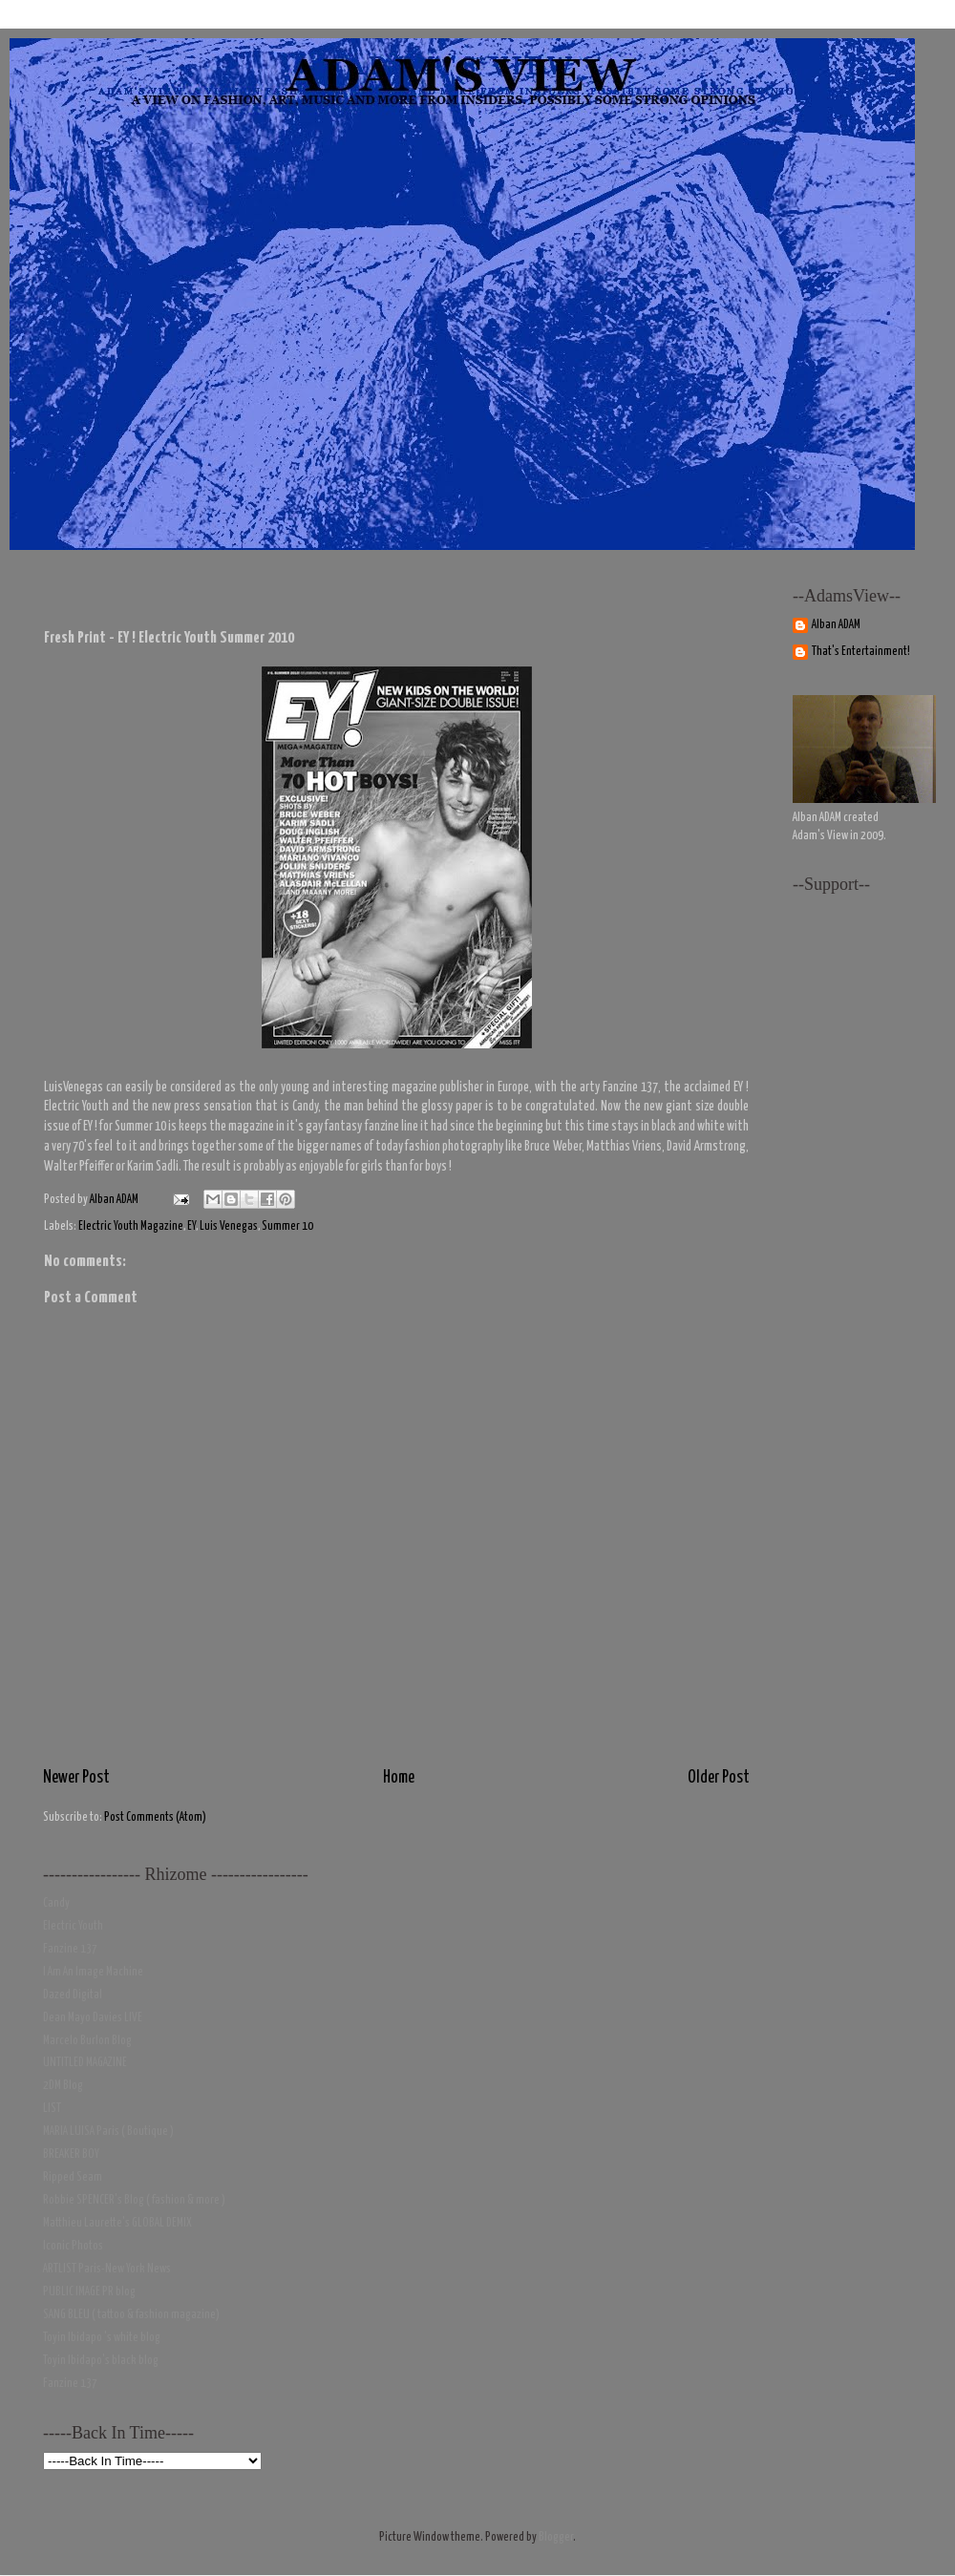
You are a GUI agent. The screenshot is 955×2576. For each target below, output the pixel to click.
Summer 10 (287, 1226)
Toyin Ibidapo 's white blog (101, 2338)
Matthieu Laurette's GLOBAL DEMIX (117, 2223)
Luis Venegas (229, 1226)
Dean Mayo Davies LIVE (92, 2018)
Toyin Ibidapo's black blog (101, 2360)
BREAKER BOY (71, 2154)
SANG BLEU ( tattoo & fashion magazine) (131, 2315)
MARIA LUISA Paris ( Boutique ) (108, 2131)
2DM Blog (63, 2086)
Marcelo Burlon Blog (87, 2041)
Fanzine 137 (70, 1949)
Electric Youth (73, 1926)
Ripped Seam (72, 2177)
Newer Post (76, 1777)
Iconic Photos (73, 2246)
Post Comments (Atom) (155, 1817)
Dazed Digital (72, 1995)
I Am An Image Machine (93, 1972)
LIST (52, 2108)
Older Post (719, 1777)
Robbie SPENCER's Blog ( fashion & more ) (134, 2200)
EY (191, 1226)
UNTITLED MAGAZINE (85, 2063)
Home (398, 1777)
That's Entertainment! (861, 651)
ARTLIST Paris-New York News (107, 2269)
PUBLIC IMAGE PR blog (89, 2292)
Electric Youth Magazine (130, 1226)
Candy (56, 1903)
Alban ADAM (836, 625)
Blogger (556, 2537)
